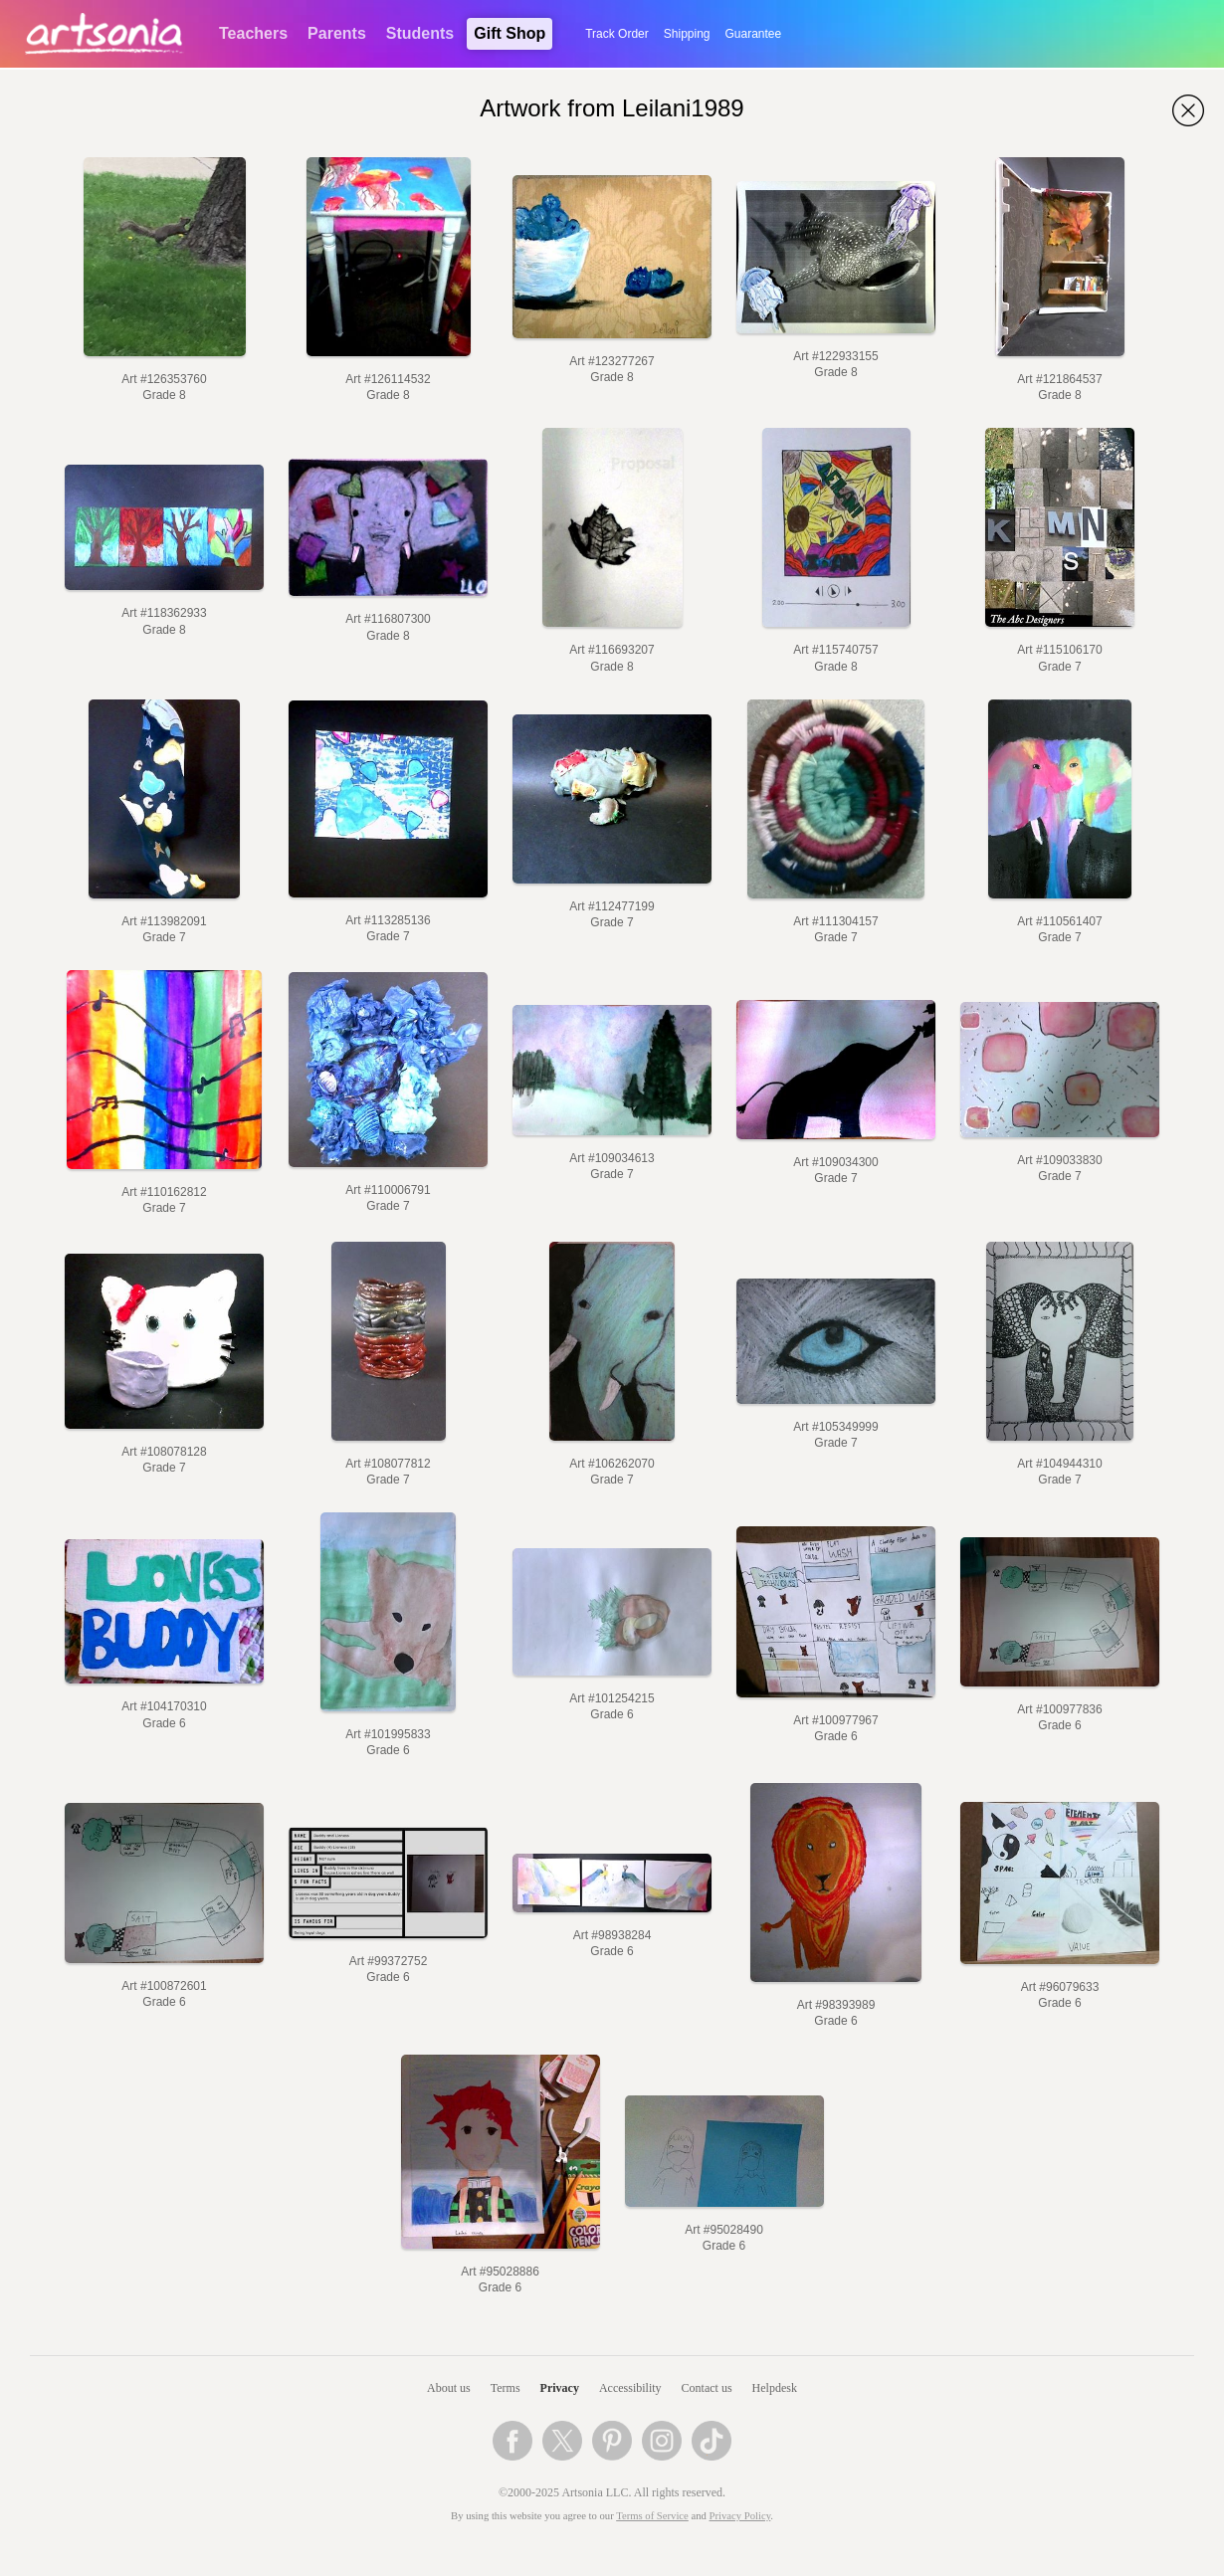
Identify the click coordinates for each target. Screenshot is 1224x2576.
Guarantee (753, 34)
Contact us (707, 2388)
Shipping (687, 34)
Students (420, 33)
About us (449, 2388)
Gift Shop (509, 33)
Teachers (253, 33)
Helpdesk (774, 2388)
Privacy (559, 2388)
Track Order (617, 34)
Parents (336, 33)
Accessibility (630, 2388)
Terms (505, 2388)
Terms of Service (652, 2515)
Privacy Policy (740, 2515)
